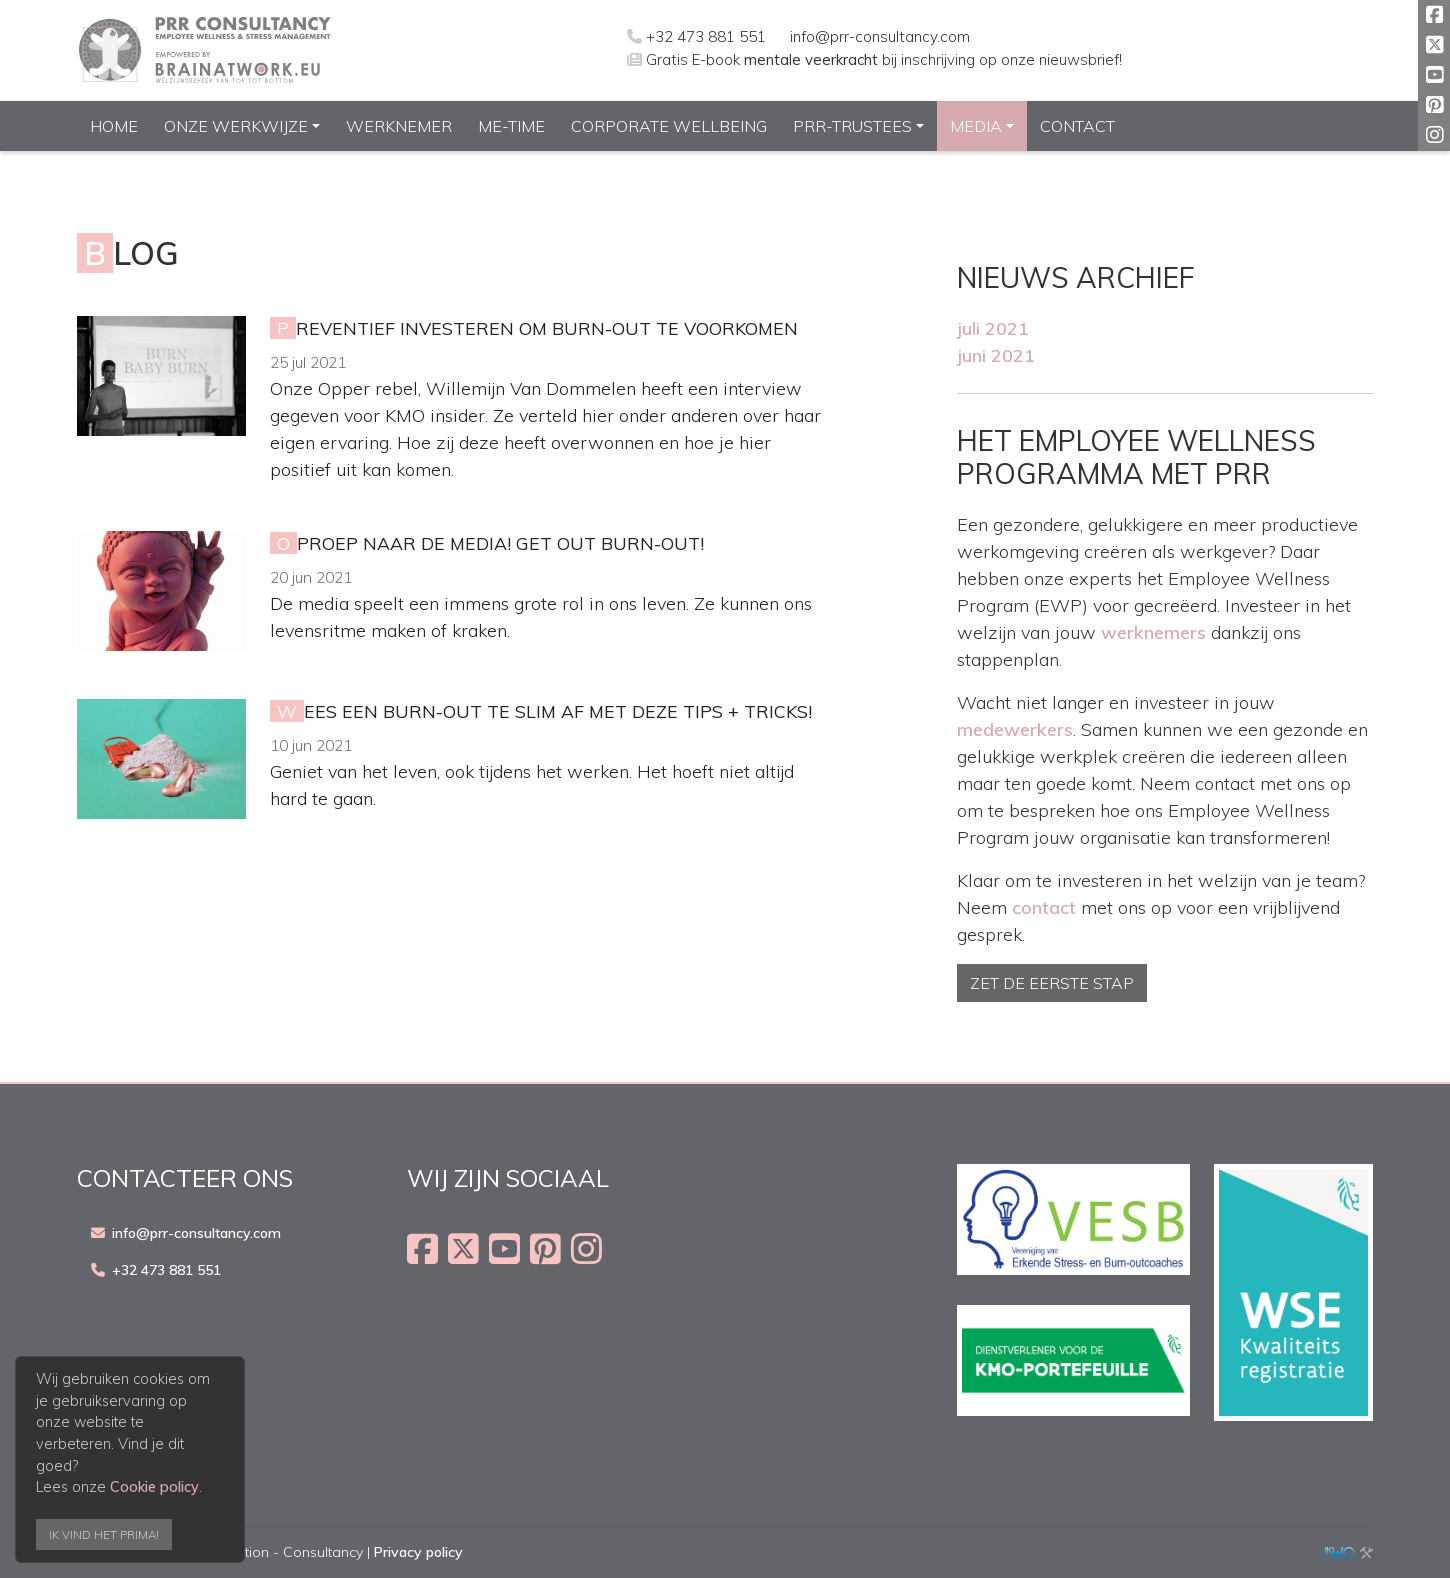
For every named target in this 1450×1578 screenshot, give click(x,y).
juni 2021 (996, 355)
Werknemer (399, 126)
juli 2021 (993, 328)
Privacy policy (418, 1552)
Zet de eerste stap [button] (1052, 983)
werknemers (1153, 632)
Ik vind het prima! (104, 1534)
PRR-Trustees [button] (852, 126)
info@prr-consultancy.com (880, 36)
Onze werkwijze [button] (236, 126)
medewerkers (1015, 729)
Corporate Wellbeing (669, 126)
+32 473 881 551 (706, 36)
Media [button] (976, 126)
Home (114, 126)
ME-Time (511, 126)
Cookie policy (154, 1487)
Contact (1077, 126)
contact (1044, 907)
